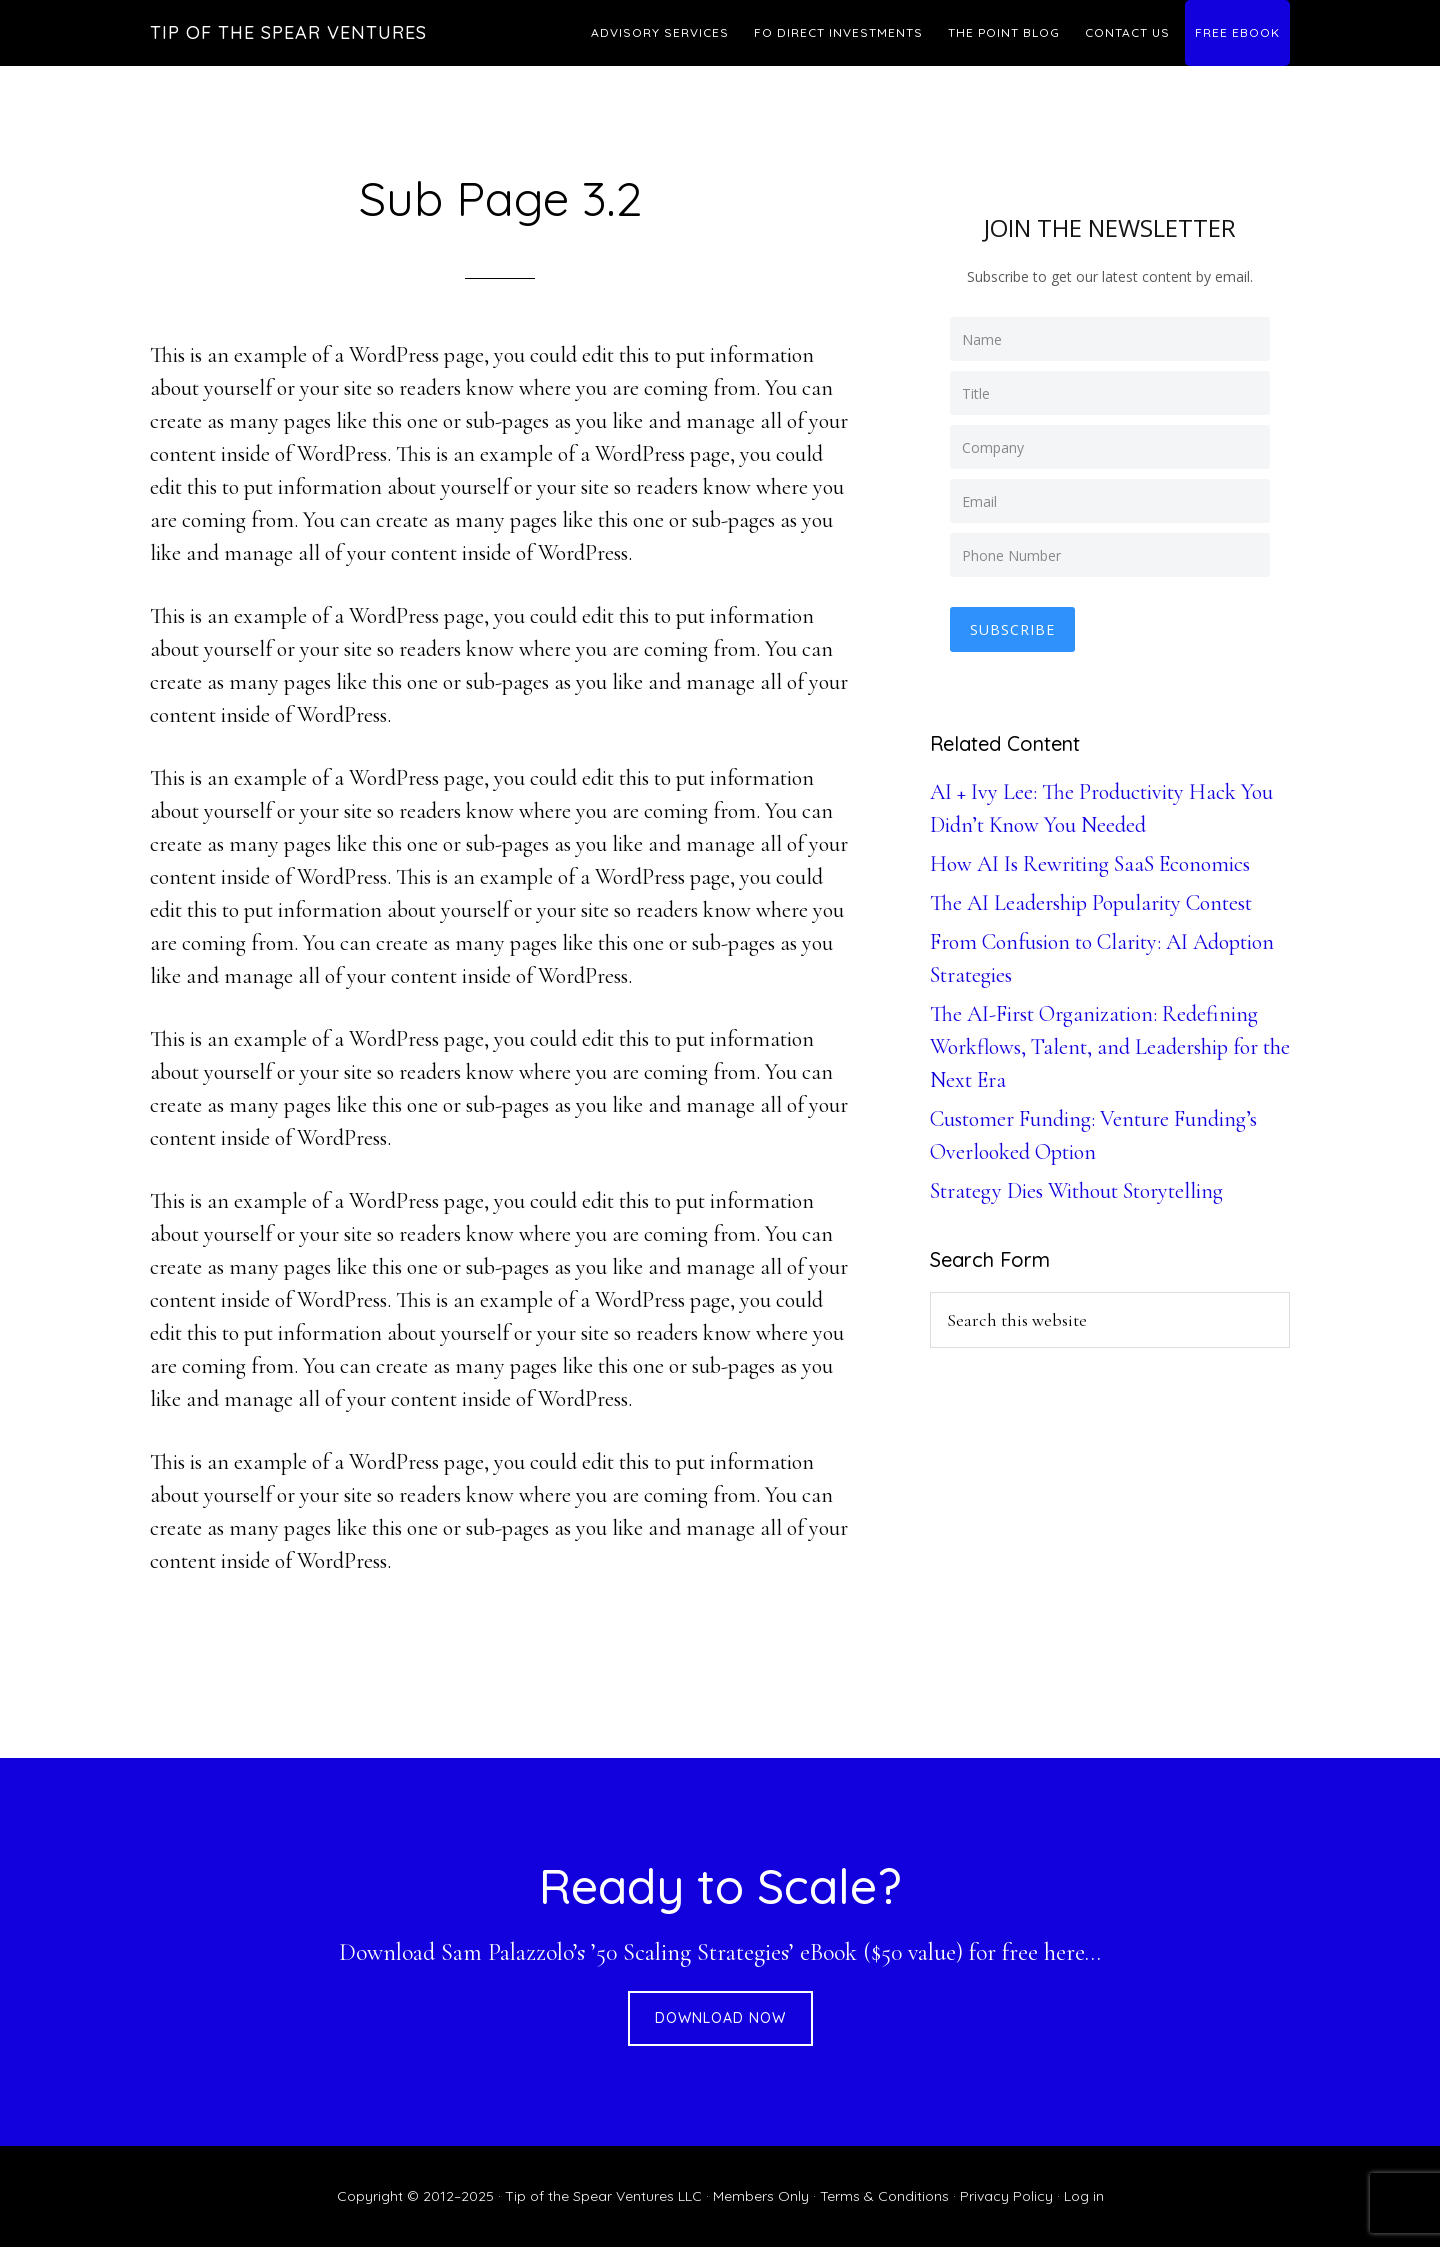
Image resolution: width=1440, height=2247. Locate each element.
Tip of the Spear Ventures (288, 32)
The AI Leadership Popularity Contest (1091, 903)
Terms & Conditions (884, 2196)
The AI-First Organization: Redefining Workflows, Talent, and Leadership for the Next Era (1110, 1047)
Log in (1084, 2196)
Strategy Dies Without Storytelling (1076, 1191)
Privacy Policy (1006, 2196)
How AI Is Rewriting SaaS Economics (1090, 864)
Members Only (761, 2196)
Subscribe (1012, 629)
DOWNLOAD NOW (720, 2018)
